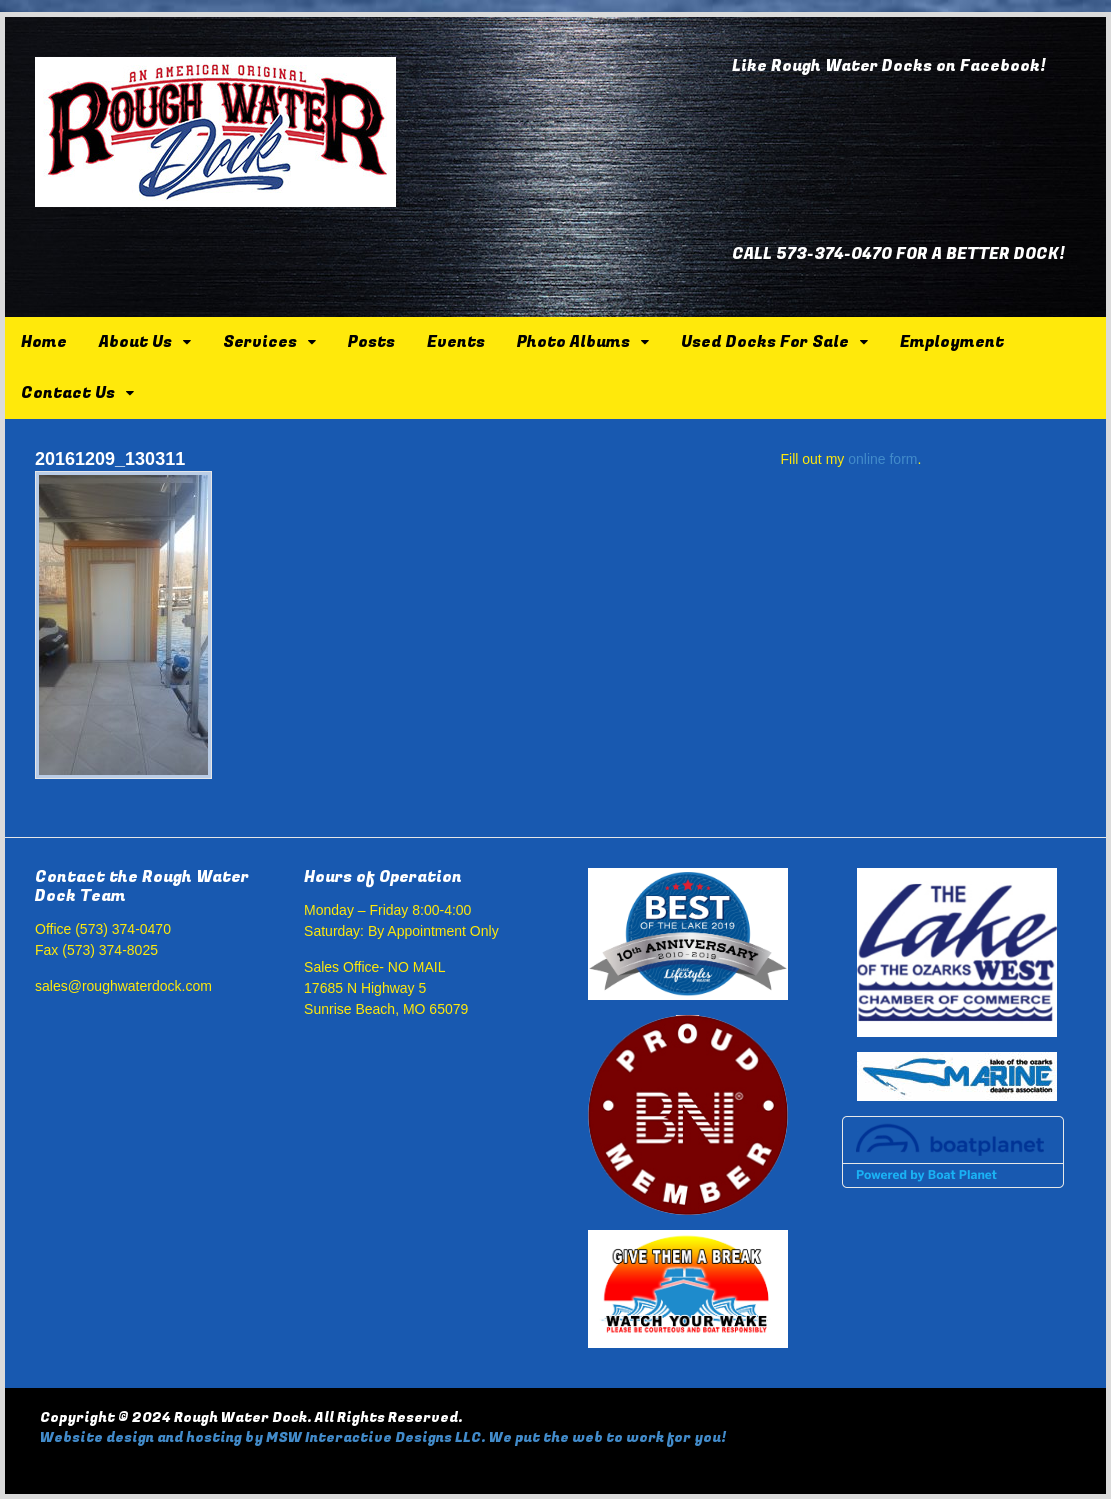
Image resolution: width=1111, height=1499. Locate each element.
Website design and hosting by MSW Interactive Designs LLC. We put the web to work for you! (383, 1437)
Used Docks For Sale (765, 342)
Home (44, 342)
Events (456, 342)
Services (260, 342)
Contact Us (68, 393)
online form (882, 459)
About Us (135, 342)
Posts (371, 342)
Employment (952, 342)
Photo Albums (573, 342)
